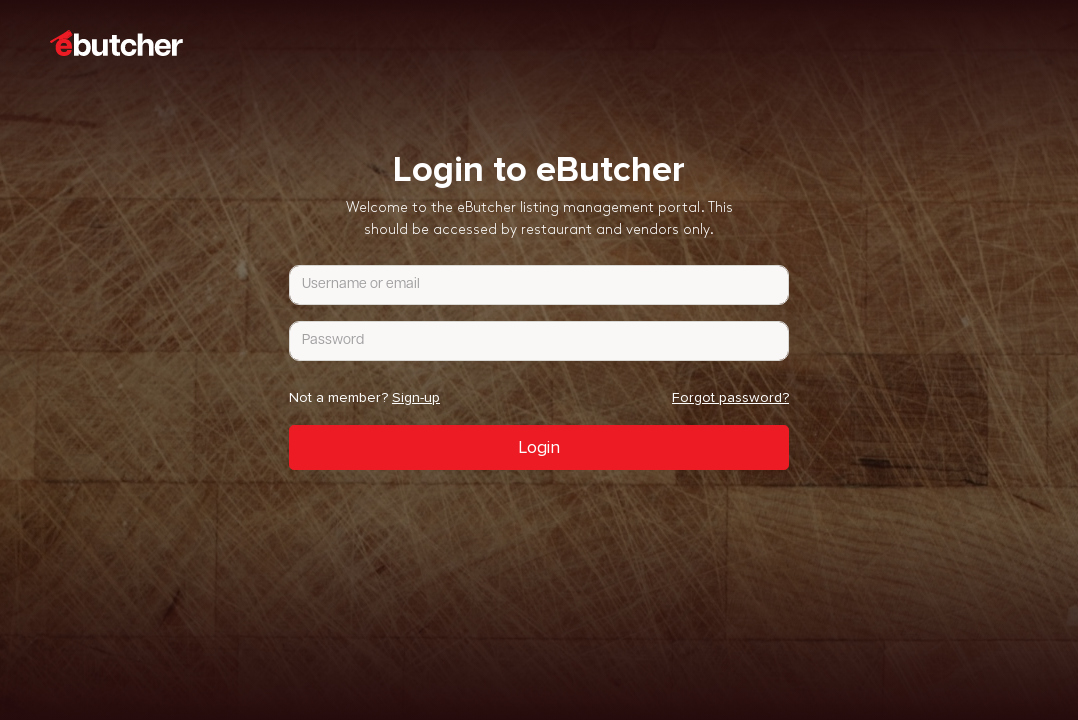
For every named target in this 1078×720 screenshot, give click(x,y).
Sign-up (416, 397)
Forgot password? (730, 397)
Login (539, 447)
